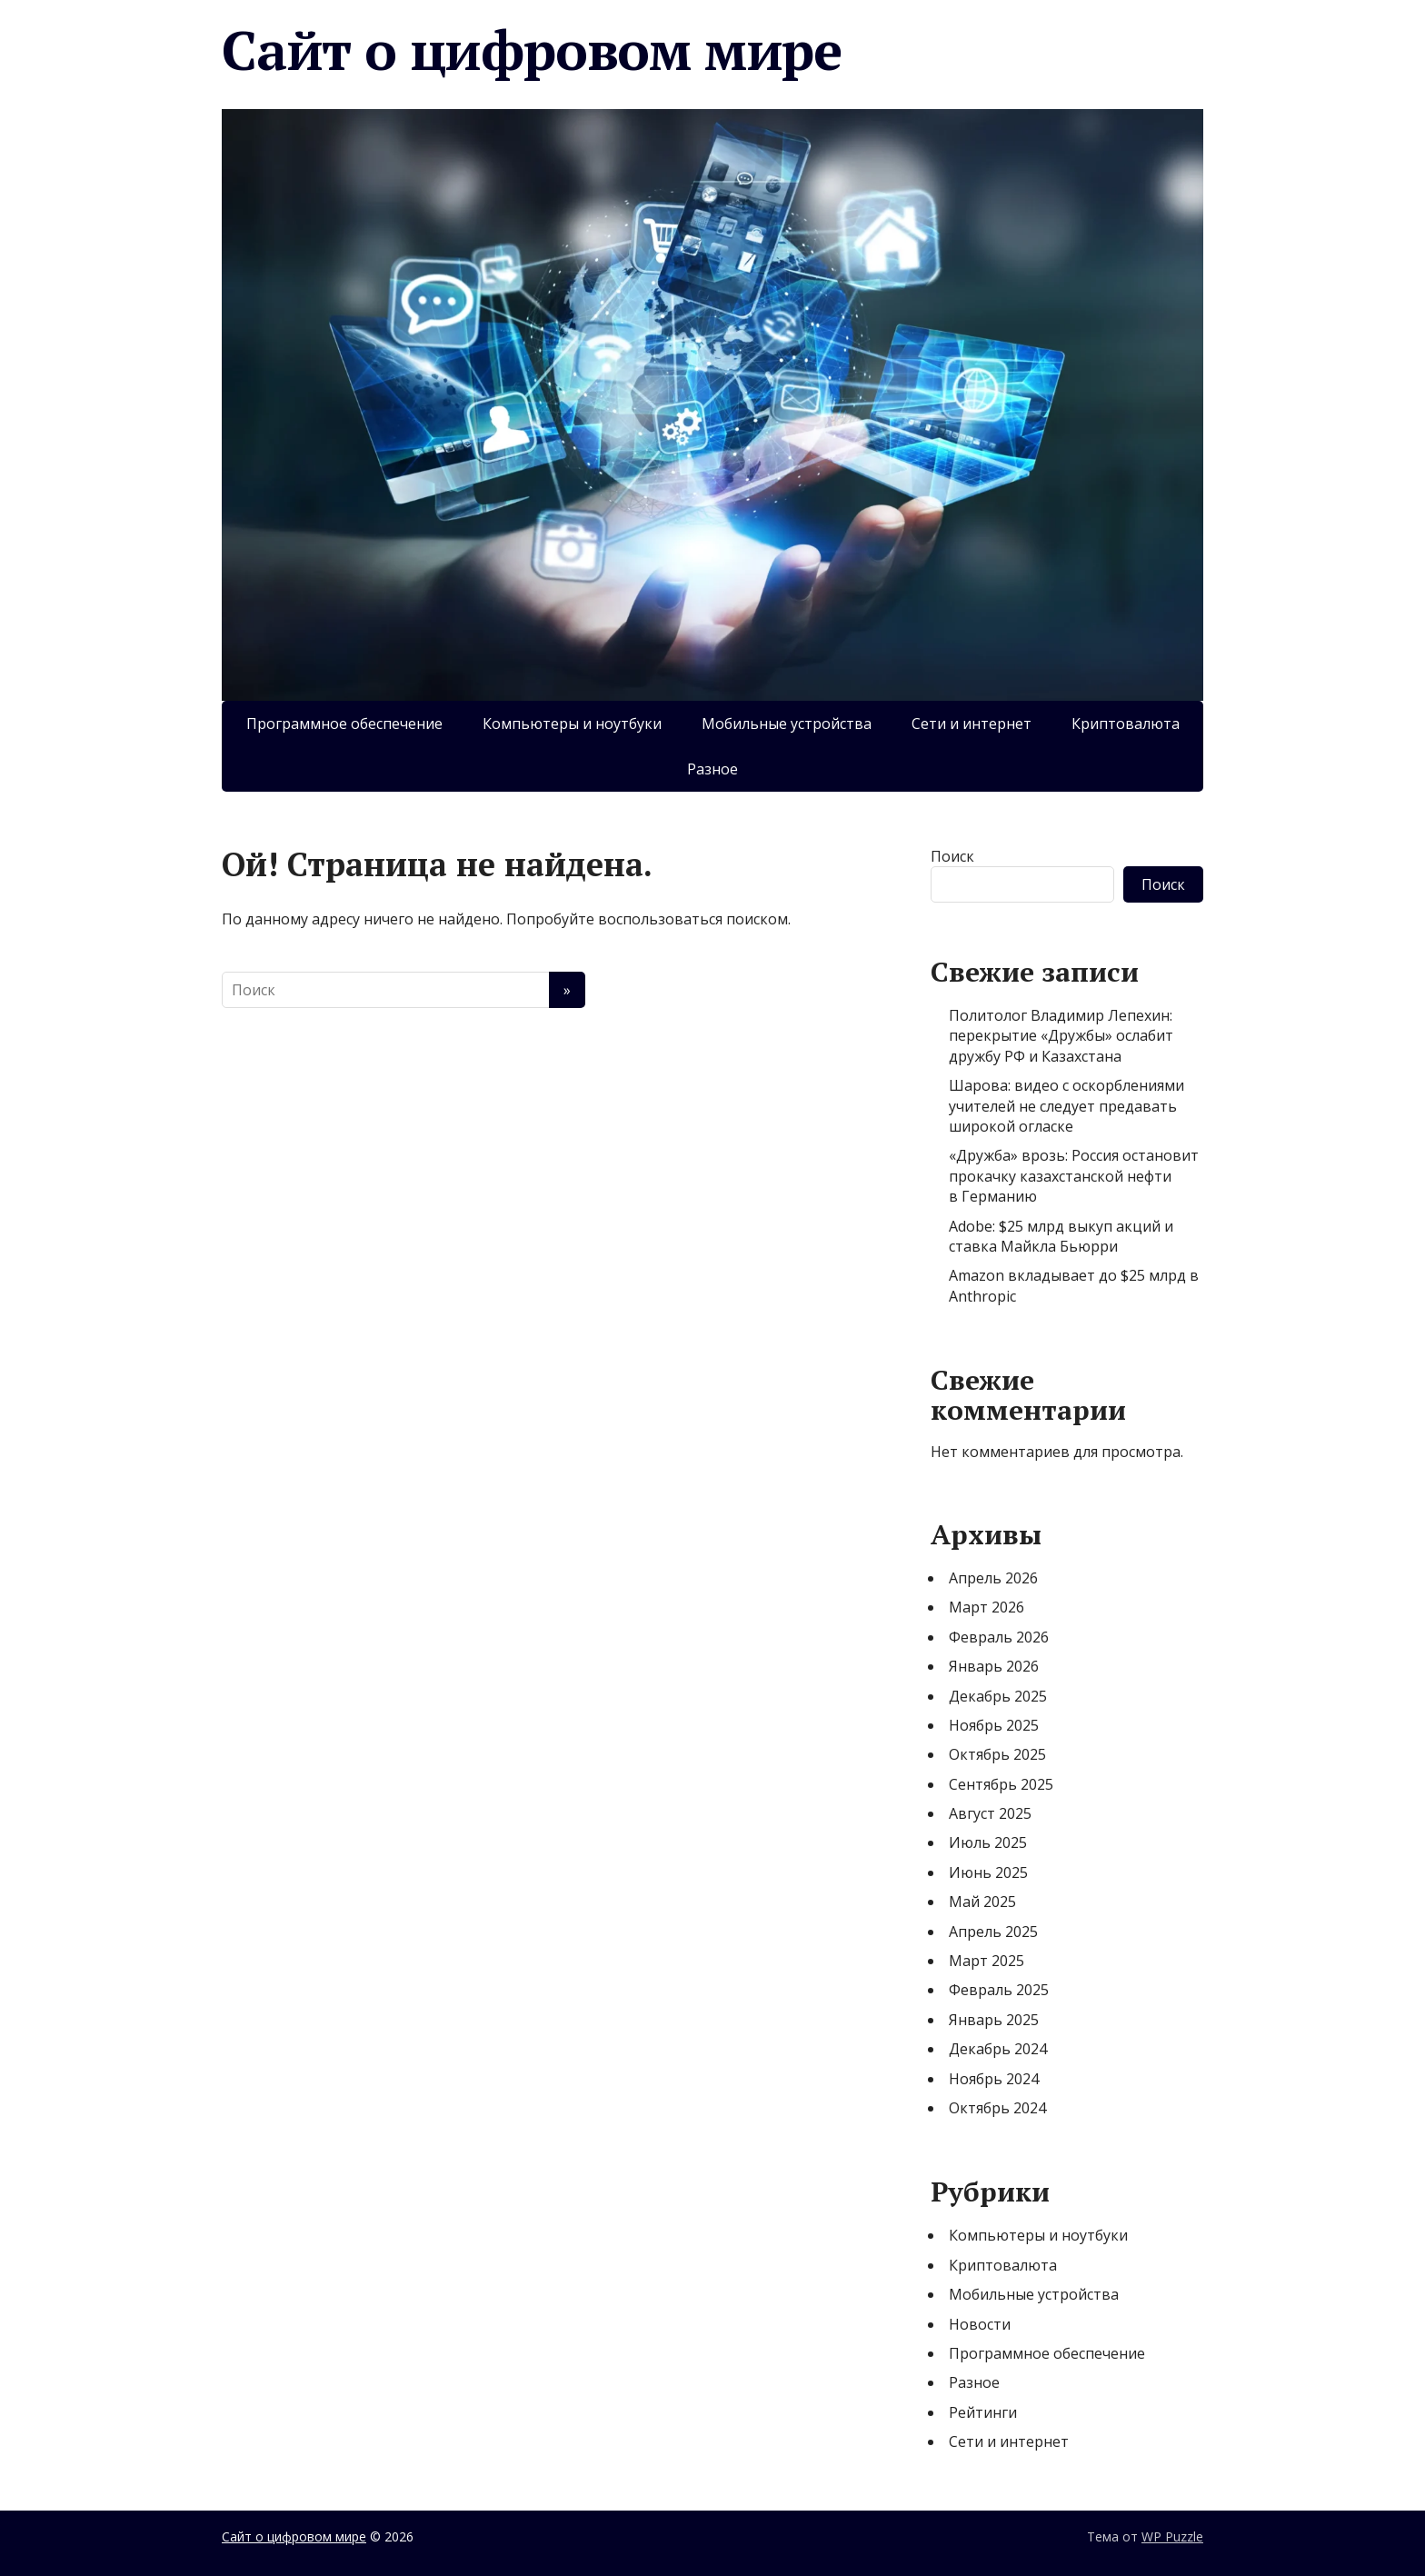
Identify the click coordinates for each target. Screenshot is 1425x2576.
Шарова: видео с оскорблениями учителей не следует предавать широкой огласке (1066, 1105)
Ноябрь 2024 (994, 2079)
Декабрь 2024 (998, 2049)
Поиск (952, 856)
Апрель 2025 (993, 1932)
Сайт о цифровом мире (532, 50)
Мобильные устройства (787, 724)
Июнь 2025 (988, 1872)
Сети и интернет (971, 724)
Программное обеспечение (344, 724)
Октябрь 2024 (997, 2108)
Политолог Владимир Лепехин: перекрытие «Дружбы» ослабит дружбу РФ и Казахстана (1061, 1035)
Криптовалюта (1125, 724)
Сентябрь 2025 (1001, 1784)
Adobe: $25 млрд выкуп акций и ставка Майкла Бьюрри (1061, 1236)
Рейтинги (983, 2412)
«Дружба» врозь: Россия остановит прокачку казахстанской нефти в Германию (1074, 1175)
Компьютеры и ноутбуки (572, 724)
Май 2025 (982, 1902)
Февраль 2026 (999, 1637)
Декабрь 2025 (998, 1696)
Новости (980, 2324)
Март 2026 (986, 1607)
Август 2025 (990, 1813)
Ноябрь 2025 (994, 1725)
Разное (712, 769)
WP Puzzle (1172, 2536)
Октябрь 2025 (997, 1754)
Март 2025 (986, 1961)
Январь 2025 (994, 2020)
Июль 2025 (988, 1842)
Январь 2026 (994, 1666)
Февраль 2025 (999, 1990)
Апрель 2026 (993, 1578)
